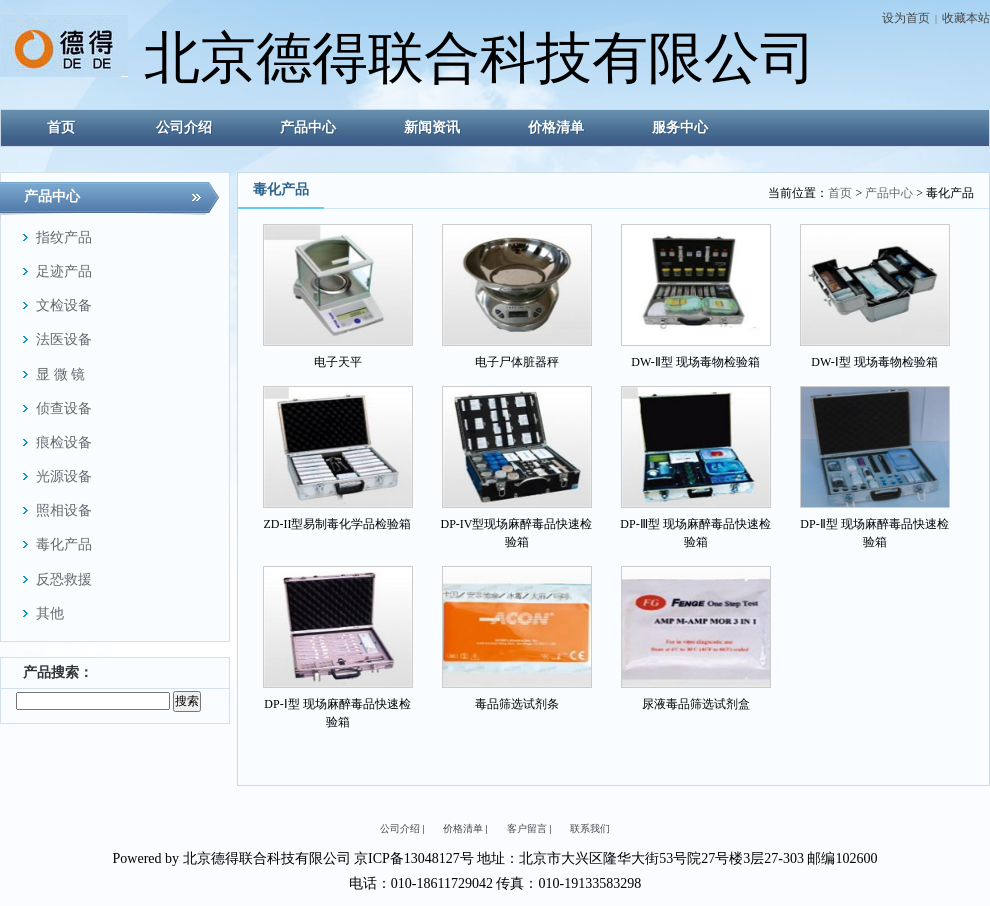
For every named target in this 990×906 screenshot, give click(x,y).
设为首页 (906, 18)
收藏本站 (966, 18)
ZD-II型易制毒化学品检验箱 (338, 524)
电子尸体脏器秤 (517, 362)
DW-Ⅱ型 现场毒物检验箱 (695, 362)
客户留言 (527, 828)
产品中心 (889, 193)
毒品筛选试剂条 (517, 704)
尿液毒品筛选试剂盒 (696, 704)
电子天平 (338, 362)
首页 (840, 193)
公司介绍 (400, 828)
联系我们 (590, 828)
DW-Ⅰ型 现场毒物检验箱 (874, 362)
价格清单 (463, 828)
